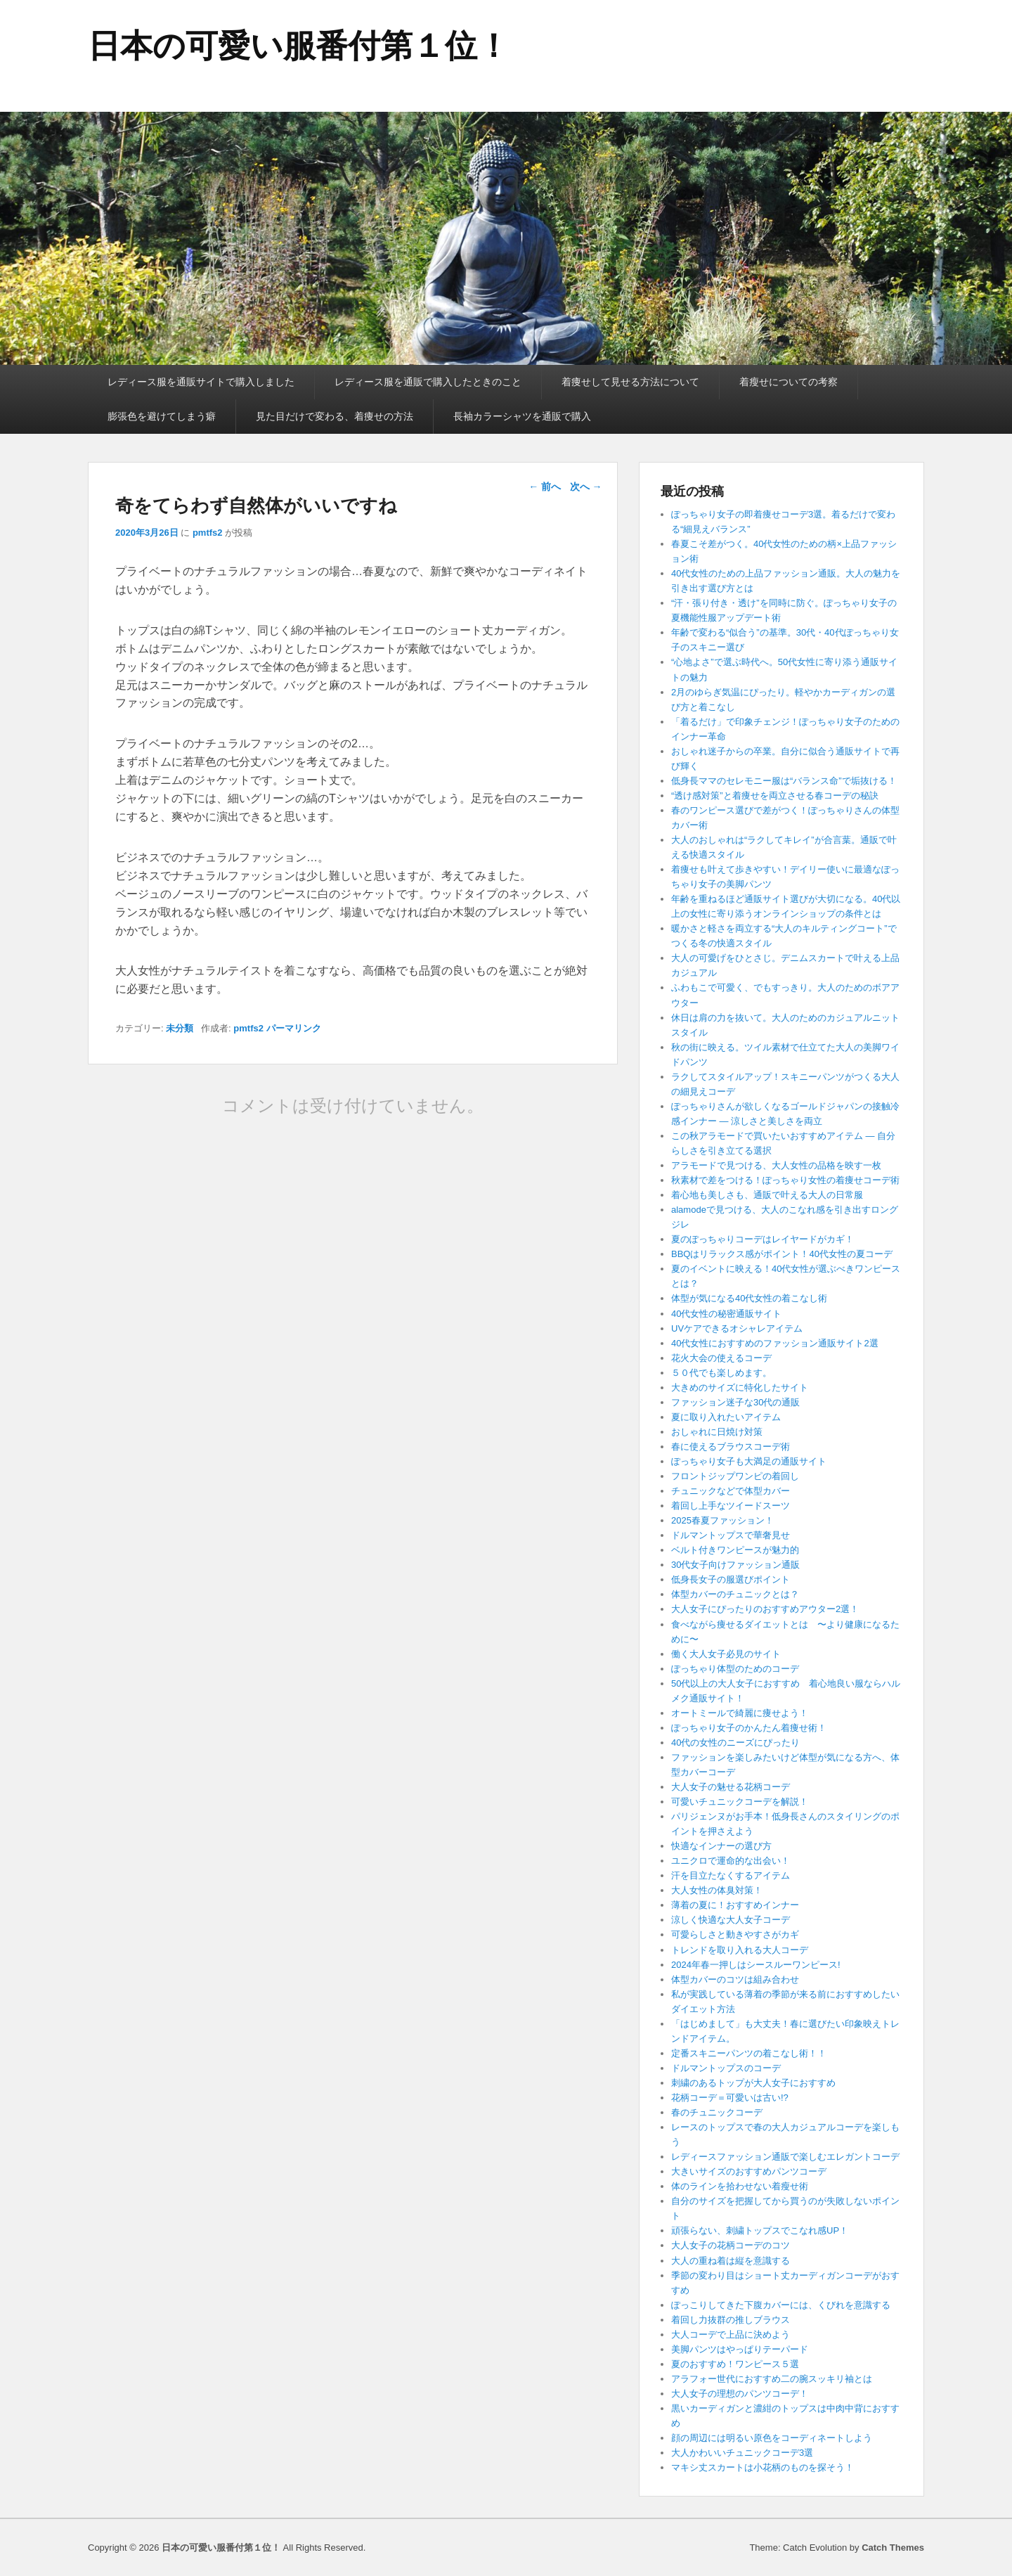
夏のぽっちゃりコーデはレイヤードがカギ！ (762, 1239)
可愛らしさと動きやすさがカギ (735, 1934)
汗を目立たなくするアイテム (730, 1875)
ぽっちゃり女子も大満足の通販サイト (748, 1461)
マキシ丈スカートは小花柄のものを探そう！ (762, 2467)
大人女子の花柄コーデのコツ (730, 2245)
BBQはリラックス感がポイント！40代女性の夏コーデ (782, 1254)
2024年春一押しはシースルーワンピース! (756, 1964)
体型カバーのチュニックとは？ (735, 1594)
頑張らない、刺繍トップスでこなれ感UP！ (759, 2230)
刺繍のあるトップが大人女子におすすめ (753, 2083)
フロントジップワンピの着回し (735, 1476)
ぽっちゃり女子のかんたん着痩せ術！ (748, 1727)
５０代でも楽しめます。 (721, 1372)
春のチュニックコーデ (717, 2112)
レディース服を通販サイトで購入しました (201, 381)
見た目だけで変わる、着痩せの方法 (334, 416)
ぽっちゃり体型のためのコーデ (735, 1668)
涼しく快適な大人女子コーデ (730, 1919)
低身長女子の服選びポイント (730, 1579)
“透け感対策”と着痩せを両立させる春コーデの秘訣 (774, 795)
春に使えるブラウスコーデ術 (730, 1446)
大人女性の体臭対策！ (717, 1890)
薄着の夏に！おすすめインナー (735, 1905)
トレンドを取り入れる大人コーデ (739, 1950)
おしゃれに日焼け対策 (717, 1432)
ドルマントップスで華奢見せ (730, 1535)
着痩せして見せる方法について (630, 381)
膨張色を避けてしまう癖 (162, 416)
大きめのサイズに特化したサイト (739, 1387)
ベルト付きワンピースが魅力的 (735, 1550)
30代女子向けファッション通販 (735, 1564)
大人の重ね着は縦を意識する (730, 2260)
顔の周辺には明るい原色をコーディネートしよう (771, 2438)
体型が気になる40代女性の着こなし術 (749, 1298)
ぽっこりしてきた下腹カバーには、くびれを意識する (780, 2305)
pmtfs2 (208, 532)
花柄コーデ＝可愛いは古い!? (730, 2097)
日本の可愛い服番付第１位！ (299, 45)
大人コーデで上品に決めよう (730, 2334)
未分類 (179, 1028)
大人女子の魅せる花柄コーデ (730, 1787)
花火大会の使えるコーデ (721, 1358)
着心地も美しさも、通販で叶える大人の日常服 (767, 1195)
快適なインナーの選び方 (721, 1846)
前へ (544, 486)
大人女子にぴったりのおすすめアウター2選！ (765, 1609)
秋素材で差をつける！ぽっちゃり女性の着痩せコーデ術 (785, 1180)
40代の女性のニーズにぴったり (735, 1742)
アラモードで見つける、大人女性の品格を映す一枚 (776, 1165)
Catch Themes (893, 2547)
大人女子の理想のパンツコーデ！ (739, 2393)
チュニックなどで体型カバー (730, 1491)
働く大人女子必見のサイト (726, 1654)
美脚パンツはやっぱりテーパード (739, 2349)
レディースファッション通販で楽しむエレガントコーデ (785, 2156)
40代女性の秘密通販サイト (726, 1313)
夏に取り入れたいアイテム (726, 1417)
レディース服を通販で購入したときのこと (428, 381)
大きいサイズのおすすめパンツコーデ (748, 2171)
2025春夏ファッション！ (722, 1520)
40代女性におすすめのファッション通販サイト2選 (774, 1343)
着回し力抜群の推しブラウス (730, 2319)
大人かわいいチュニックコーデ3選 (742, 2452)
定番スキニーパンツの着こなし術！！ (748, 2053)
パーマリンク (293, 1028)
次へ (586, 486)
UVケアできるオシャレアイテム (737, 1328)
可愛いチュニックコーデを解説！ (739, 1801)
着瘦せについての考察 (788, 381)
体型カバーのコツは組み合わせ (735, 1979)
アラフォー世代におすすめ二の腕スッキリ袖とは (771, 2379)
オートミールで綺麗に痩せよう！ (739, 1713)
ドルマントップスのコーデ (726, 2068)
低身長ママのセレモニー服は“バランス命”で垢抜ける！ (784, 780)
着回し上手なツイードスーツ (730, 1505)
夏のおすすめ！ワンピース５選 (739, 2364)
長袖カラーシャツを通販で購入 (522, 416)
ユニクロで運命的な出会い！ (730, 1860)
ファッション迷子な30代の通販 (735, 1402)
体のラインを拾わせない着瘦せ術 (739, 2186)
